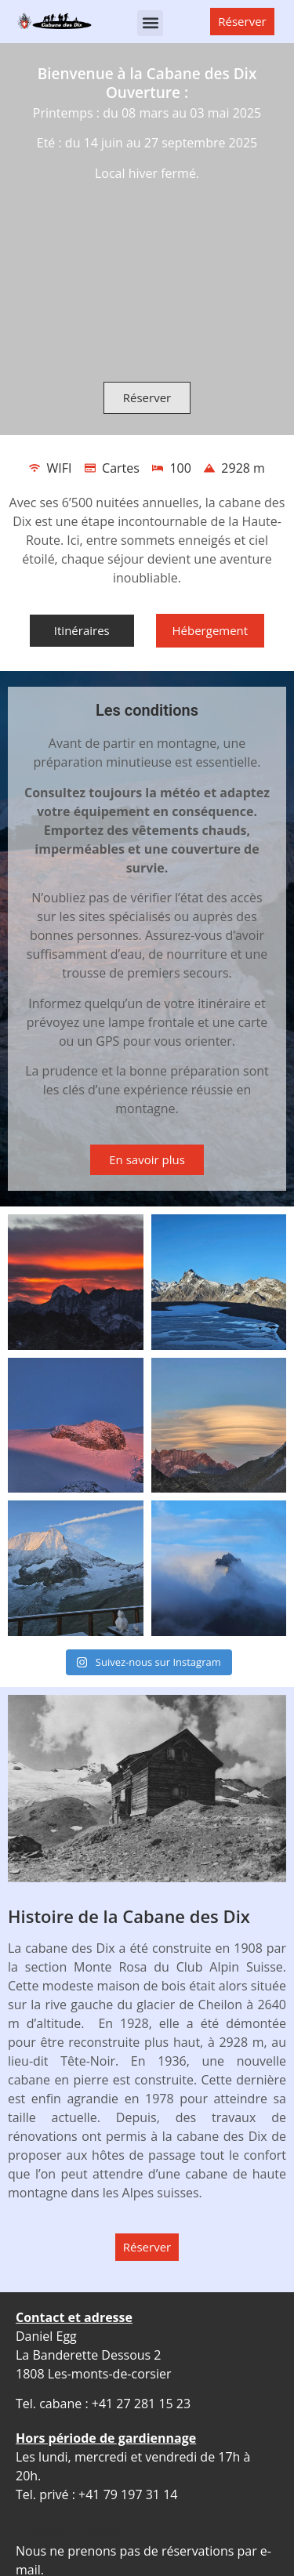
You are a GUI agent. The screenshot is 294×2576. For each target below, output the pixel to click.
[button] (150, 23)
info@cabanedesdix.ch (86, 2532)
